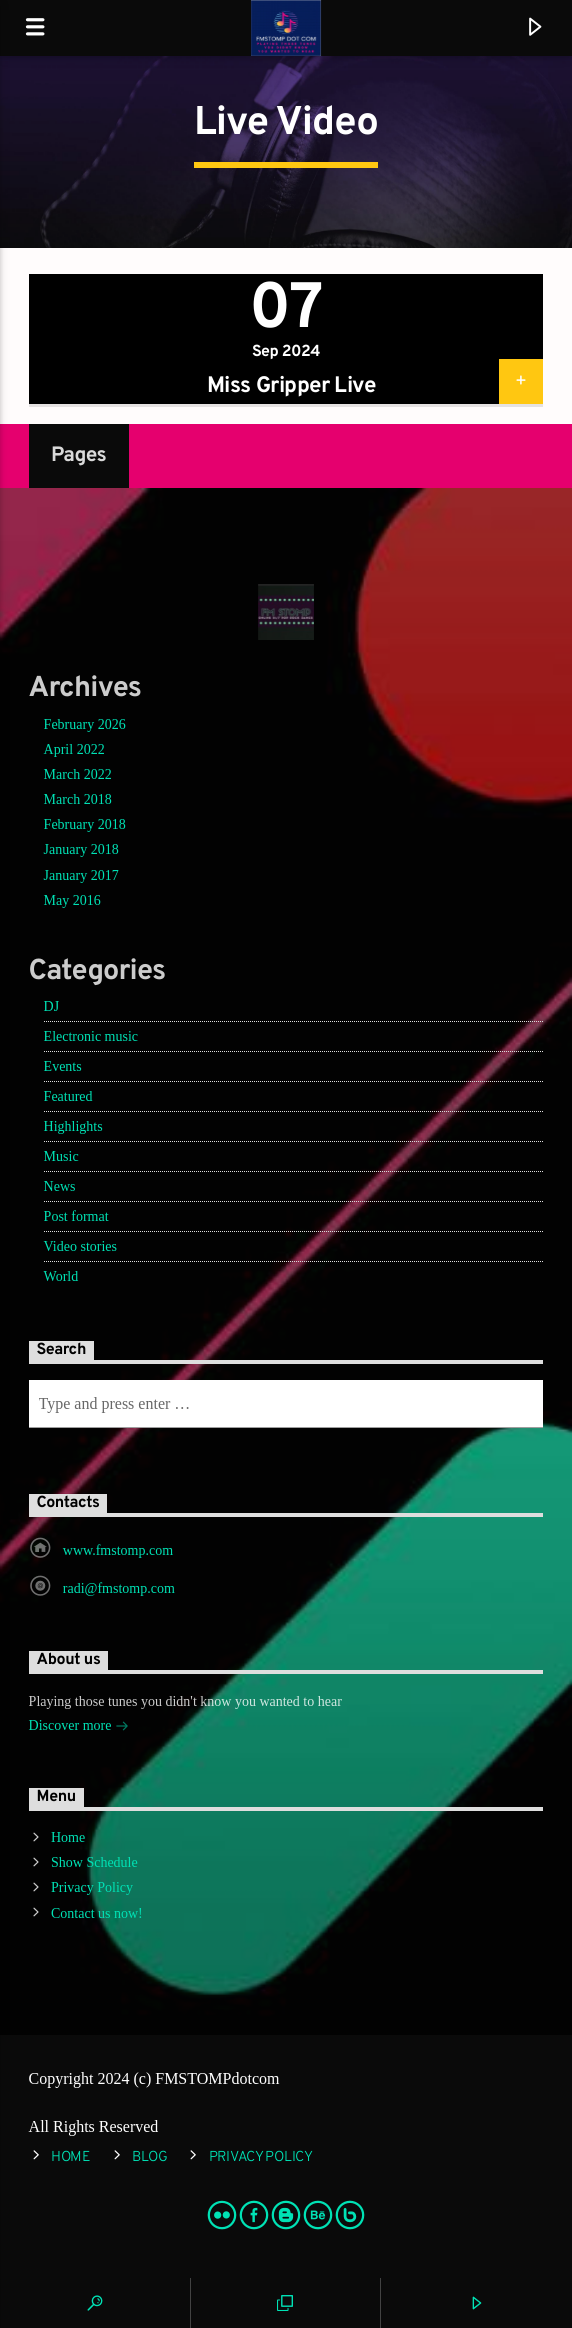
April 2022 (74, 749)
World (61, 1276)
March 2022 (78, 774)
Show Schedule (94, 1862)
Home (68, 1837)
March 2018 (78, 799)
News (60, 1186)
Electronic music (91, 1036)
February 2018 (85, 824)
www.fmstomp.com (118, 1550)
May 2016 (72, 900)
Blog (150, 2157)
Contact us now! (97, 1913)
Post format (76, 1216)
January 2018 (81, 849)
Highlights (73, 1126)
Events (63, 1066)
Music (61, 1156)
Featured (68, 1096)
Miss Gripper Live (291, 386)
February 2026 (85, 724)
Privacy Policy (92, 1887)
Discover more (79, 1727)
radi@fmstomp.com (119, 1588)
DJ (52, 1006)
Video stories (80, 1246)
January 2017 (81, 875)
